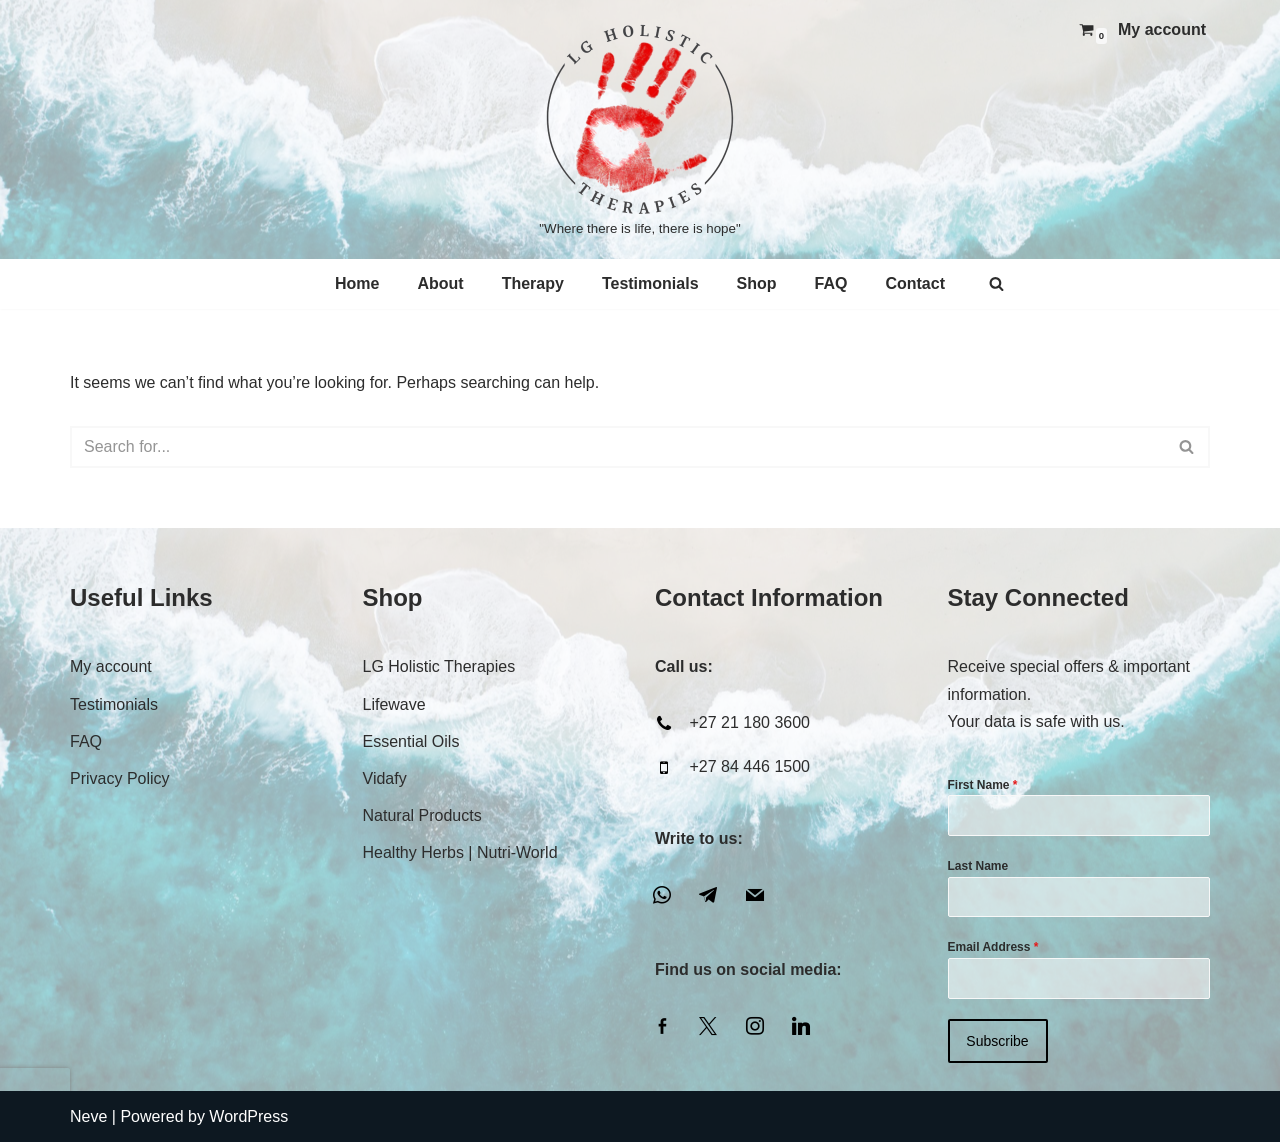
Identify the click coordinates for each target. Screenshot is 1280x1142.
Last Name (978, 866)
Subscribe (997, 1041)
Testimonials (650, 283)
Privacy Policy (120, 778)
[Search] (996, 283)
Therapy (533, 283)
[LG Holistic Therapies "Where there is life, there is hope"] (639, 129)
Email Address (993, 947)
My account (1162, 29)
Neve (88, 1116)
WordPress (248, 1116)
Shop (757, 283)
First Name (983, 785)
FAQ (831, 283)
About (440, 283)
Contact (915, 283)
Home (357, 283)
